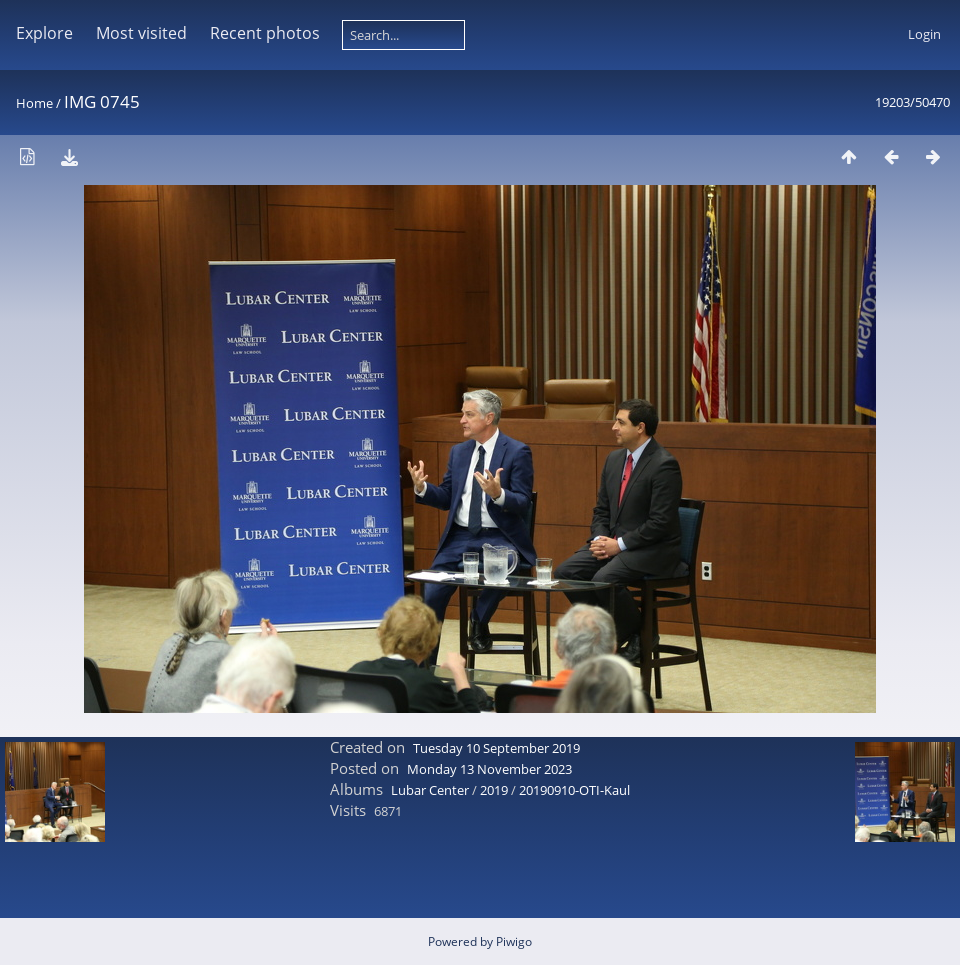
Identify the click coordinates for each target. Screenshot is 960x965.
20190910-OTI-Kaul (574, 790)
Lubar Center (430, 790)
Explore (44, 33)
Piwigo (514, 941)
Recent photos (265, 33)
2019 (494, 790)
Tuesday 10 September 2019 (496, 748)
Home (34, 103)
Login (924, 34)
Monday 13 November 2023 (489, 769)
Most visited (141, 33)
